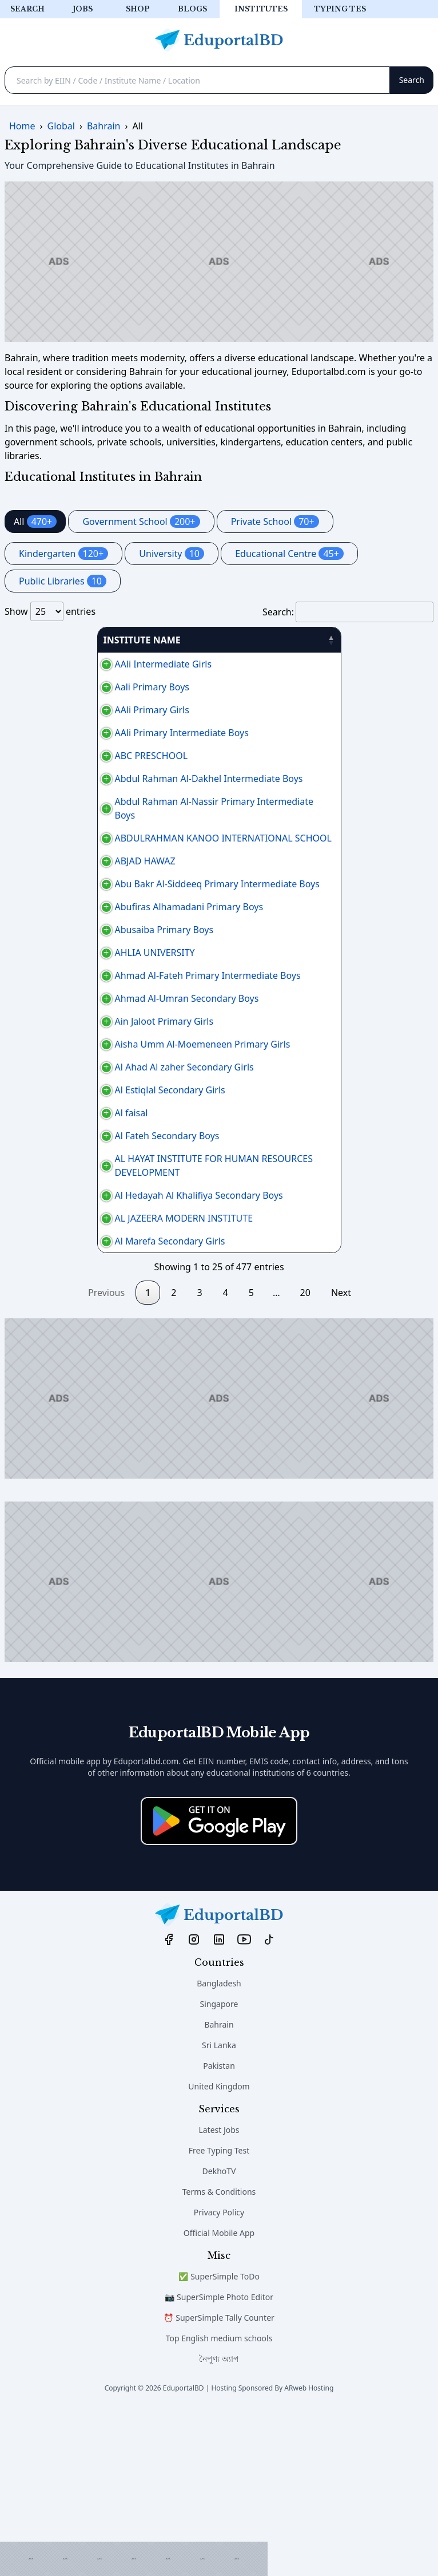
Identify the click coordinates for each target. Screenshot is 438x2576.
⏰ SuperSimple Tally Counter (219, 2482)
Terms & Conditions (219, 2356)
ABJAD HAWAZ (41, 874)
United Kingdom (218, 2251)
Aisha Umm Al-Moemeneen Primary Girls (98, 1133)
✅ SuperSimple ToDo (219, 2441)
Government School (141, 521)
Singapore (219, 2168)
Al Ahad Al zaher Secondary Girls (80, 1170)
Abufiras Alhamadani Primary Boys (85, 941)
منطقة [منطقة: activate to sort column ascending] (391, 640)
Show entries (50, 611)
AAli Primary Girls (48, 710)
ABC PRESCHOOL (47, 755)
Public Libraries (62, 581)
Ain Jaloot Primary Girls (60, 1097)
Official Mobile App (219, 2397)
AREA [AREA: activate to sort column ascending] (264, 640)
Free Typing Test (219, 2315)
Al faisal (27, 1236)
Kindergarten (63, 553)
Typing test (343, 9)
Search (27, 9)
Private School (275, 521)
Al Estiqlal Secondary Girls (66, 1206)
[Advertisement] (134, 2559)
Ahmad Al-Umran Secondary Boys (83, 1060)
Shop (137, 9)
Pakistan (219, 2230)
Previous (106, 1457)
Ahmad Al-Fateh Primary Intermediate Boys (104, 1030)
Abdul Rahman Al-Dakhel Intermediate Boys (105, 785)
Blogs (192, 9)
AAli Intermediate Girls (59, 664)
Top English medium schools (219, 2503)
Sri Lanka (219, 2209)
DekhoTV (219, 2335)
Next (341, 1457)
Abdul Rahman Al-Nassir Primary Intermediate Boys (121, 822)
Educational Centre (289, 553)
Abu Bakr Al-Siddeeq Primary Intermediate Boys (113, 904)
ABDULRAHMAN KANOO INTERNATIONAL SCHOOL (119, 852)
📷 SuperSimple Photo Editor (219, 2461)
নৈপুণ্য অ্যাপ (219, 2523)
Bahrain (218, 2189)
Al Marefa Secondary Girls (66, 1406)
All (35, 521)
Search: (347, 612)
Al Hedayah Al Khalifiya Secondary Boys (95, 1339)
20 (305, 1457)
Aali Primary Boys (48, 687)
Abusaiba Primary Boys (60, 971)
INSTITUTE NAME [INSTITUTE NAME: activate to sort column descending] (49, 640)
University (171, 553)
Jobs (83, 9)
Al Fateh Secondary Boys (63, 1266)
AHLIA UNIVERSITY (51, 1000)
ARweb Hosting (308, 2553)
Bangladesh (219, 2148)
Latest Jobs (218, 2294)
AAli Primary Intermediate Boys (78, 732)
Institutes (261, 9)
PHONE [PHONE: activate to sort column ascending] (330, 640)
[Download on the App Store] (219, 1986)
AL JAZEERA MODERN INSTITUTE (80, 1376)
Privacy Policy (219, 2377)
